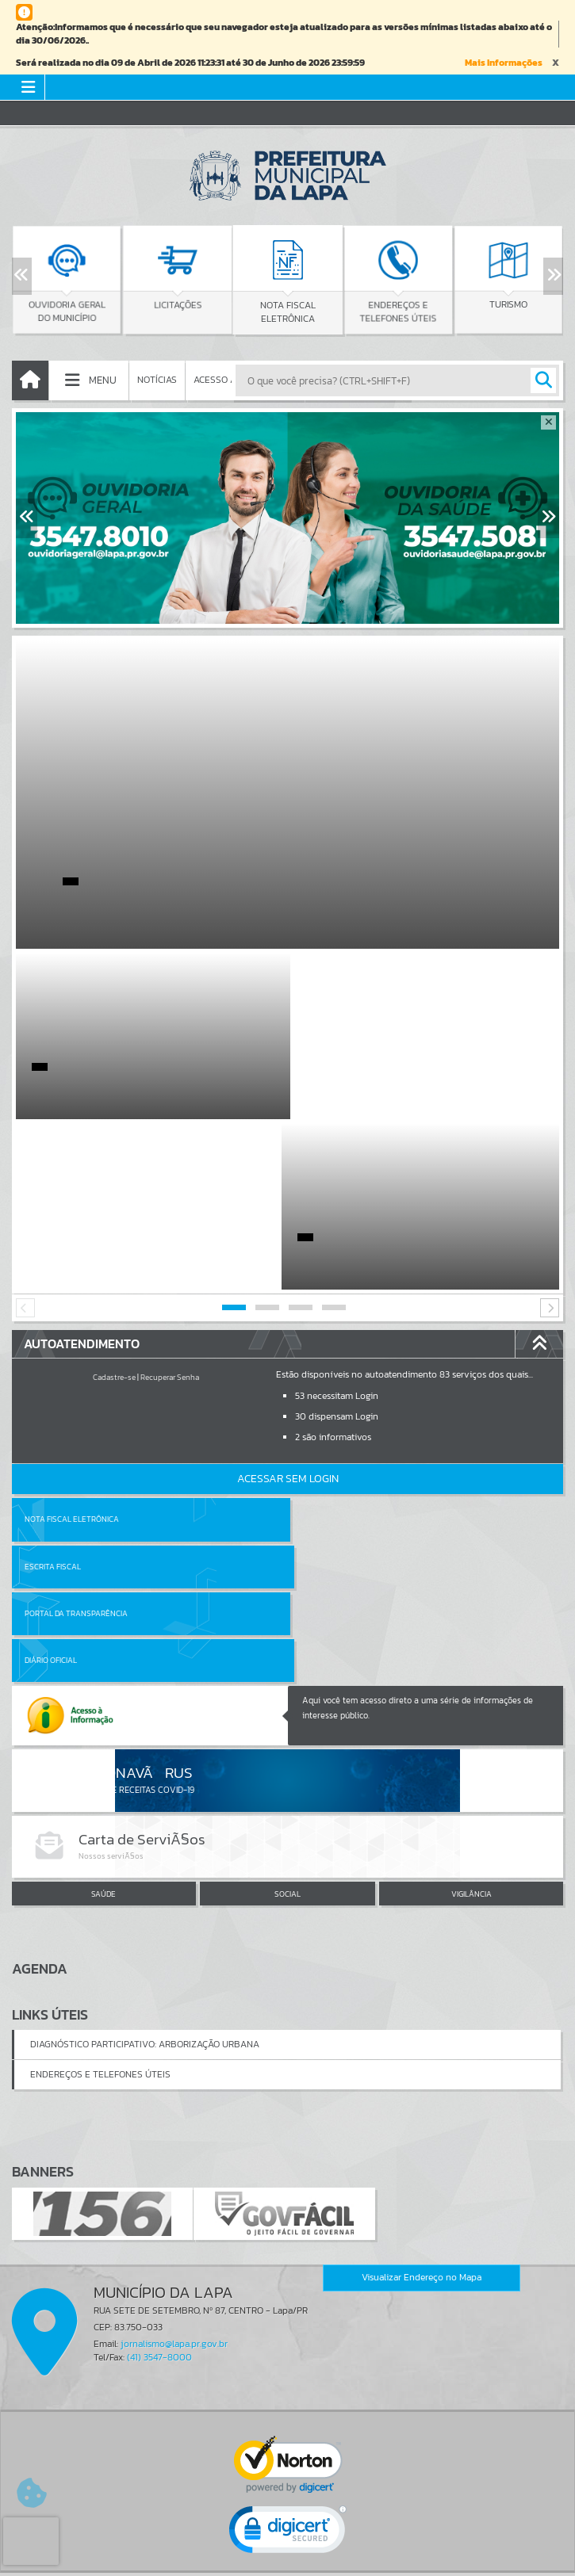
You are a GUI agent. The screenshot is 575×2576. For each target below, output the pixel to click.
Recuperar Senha (169, 1207)
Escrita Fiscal (329, 1349)
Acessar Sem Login (288, 1308)
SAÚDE (103, 1630)
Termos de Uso (287, 2547)
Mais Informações (503, 62)
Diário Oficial (327, 1396)
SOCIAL (287, 1630)
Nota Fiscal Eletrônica (72, 1349)
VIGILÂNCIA (471, 1630)
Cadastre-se (114, 1207)
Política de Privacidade (288, 2560)
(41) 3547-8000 (159, 2092)
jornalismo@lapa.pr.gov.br (174, 2079)
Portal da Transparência (76, 1396)
